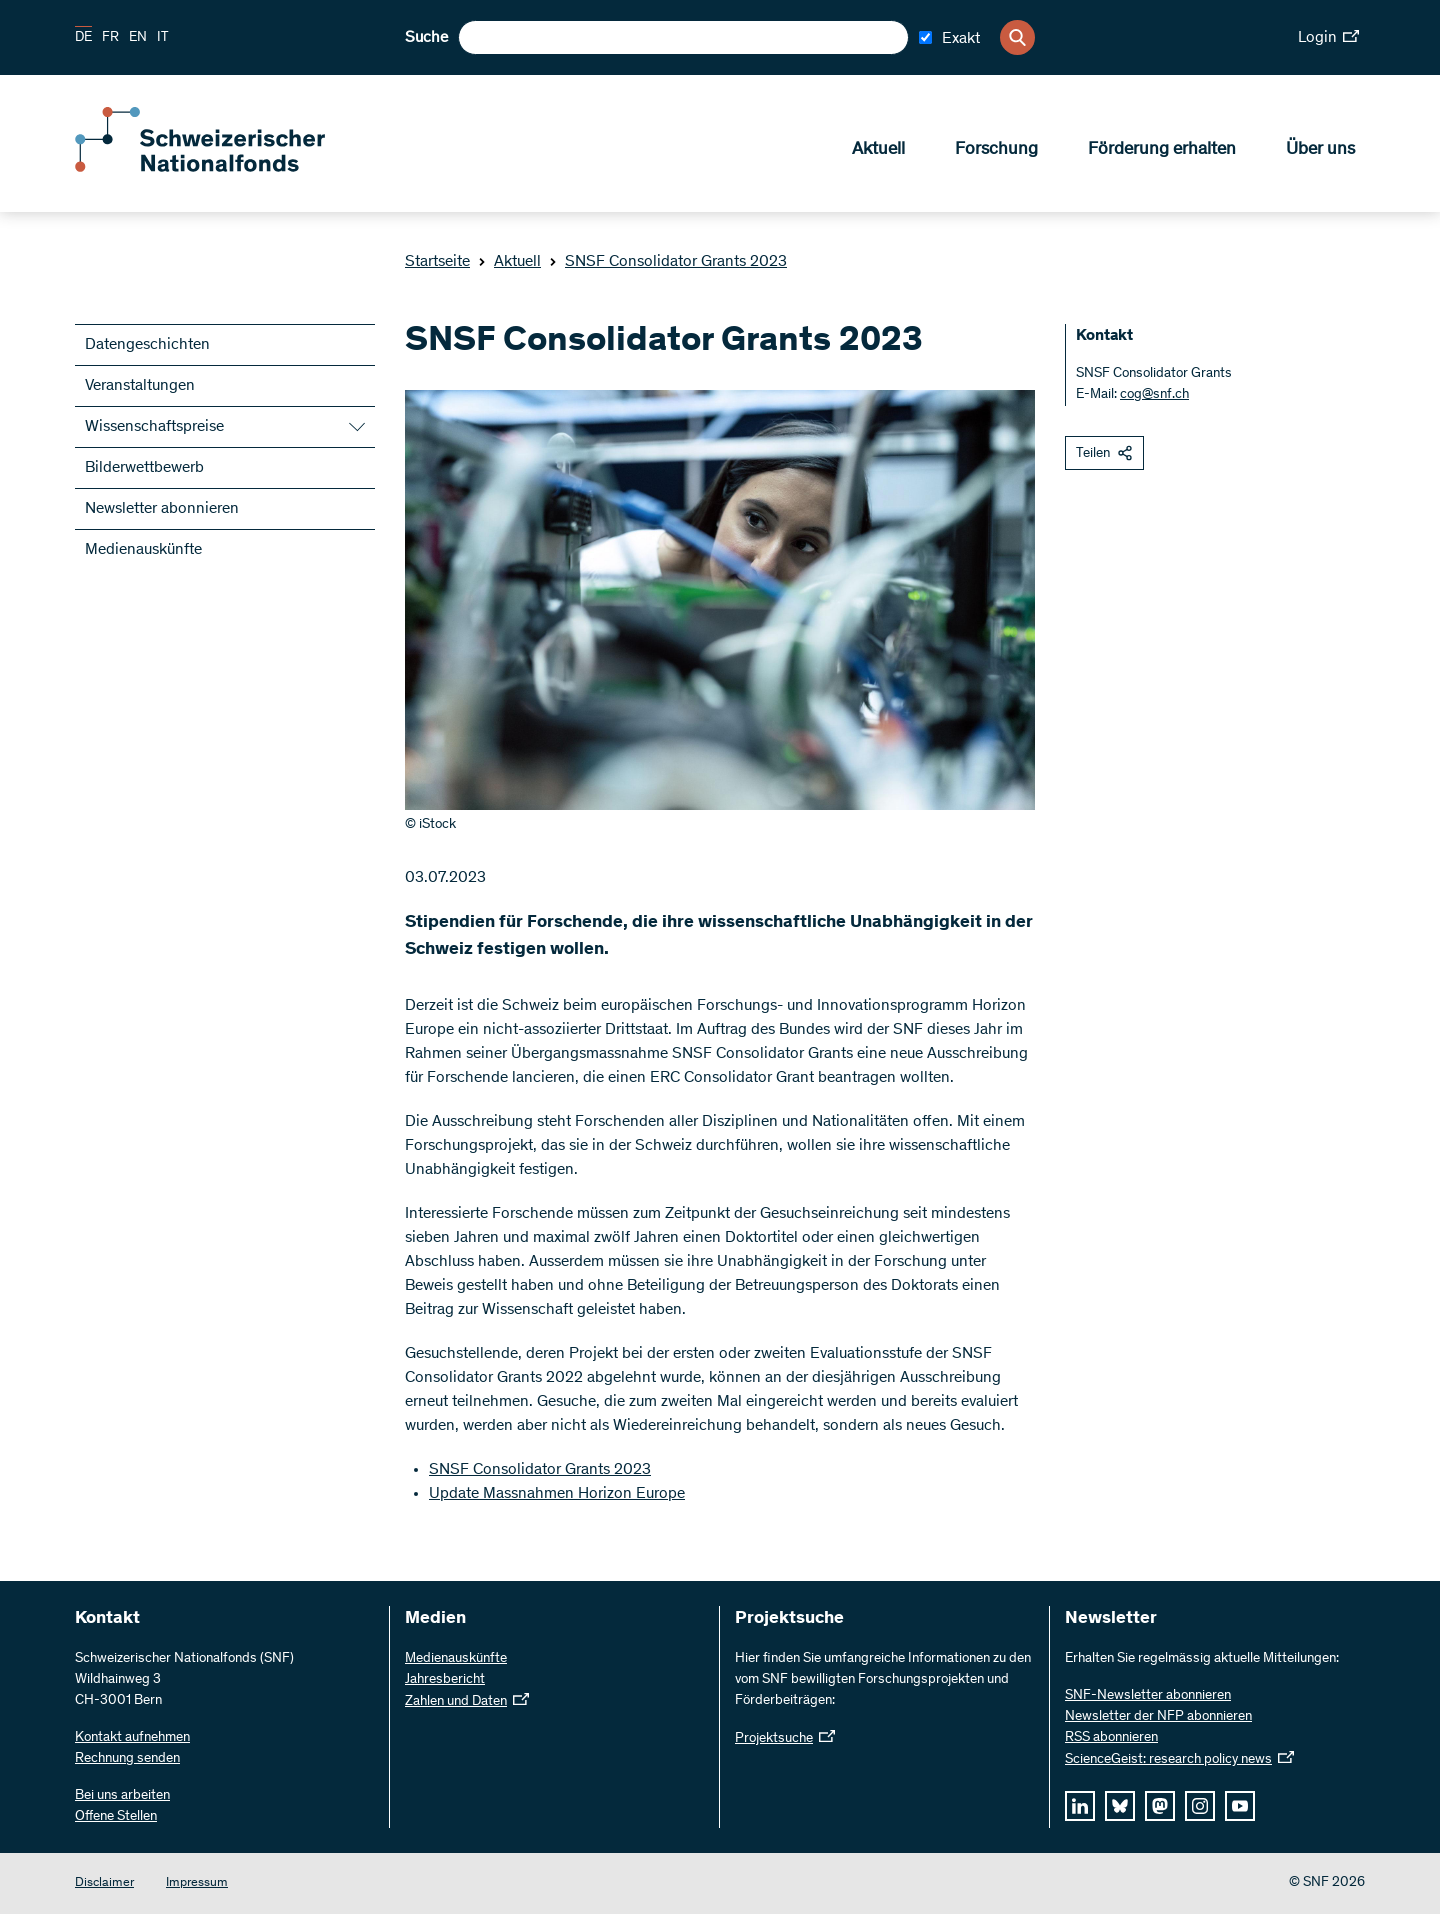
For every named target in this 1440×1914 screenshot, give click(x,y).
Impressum (197, 1883)
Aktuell (878, 151)
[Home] (220, 168)
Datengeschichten (147, 345)
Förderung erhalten (1162, 151)
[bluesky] (1120, 1806)
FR (110, 38)
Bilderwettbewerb (144, 468)
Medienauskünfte (143, 550)
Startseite (437, 262)
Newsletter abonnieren (162, 509)
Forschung (996, 151)
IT (163, 38)
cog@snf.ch (1154, 395)
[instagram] (1200, 1806)
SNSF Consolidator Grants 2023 (668, 262)
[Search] (1017, 37)
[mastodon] (1160, 1806)
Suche (426, 38)
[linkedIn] (1080, 1806)
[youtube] (1240, 1806)
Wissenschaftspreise (154, 427)
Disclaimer (104, 1883)
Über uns (1320, 151)
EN (138, 38)
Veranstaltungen (140, 386)
